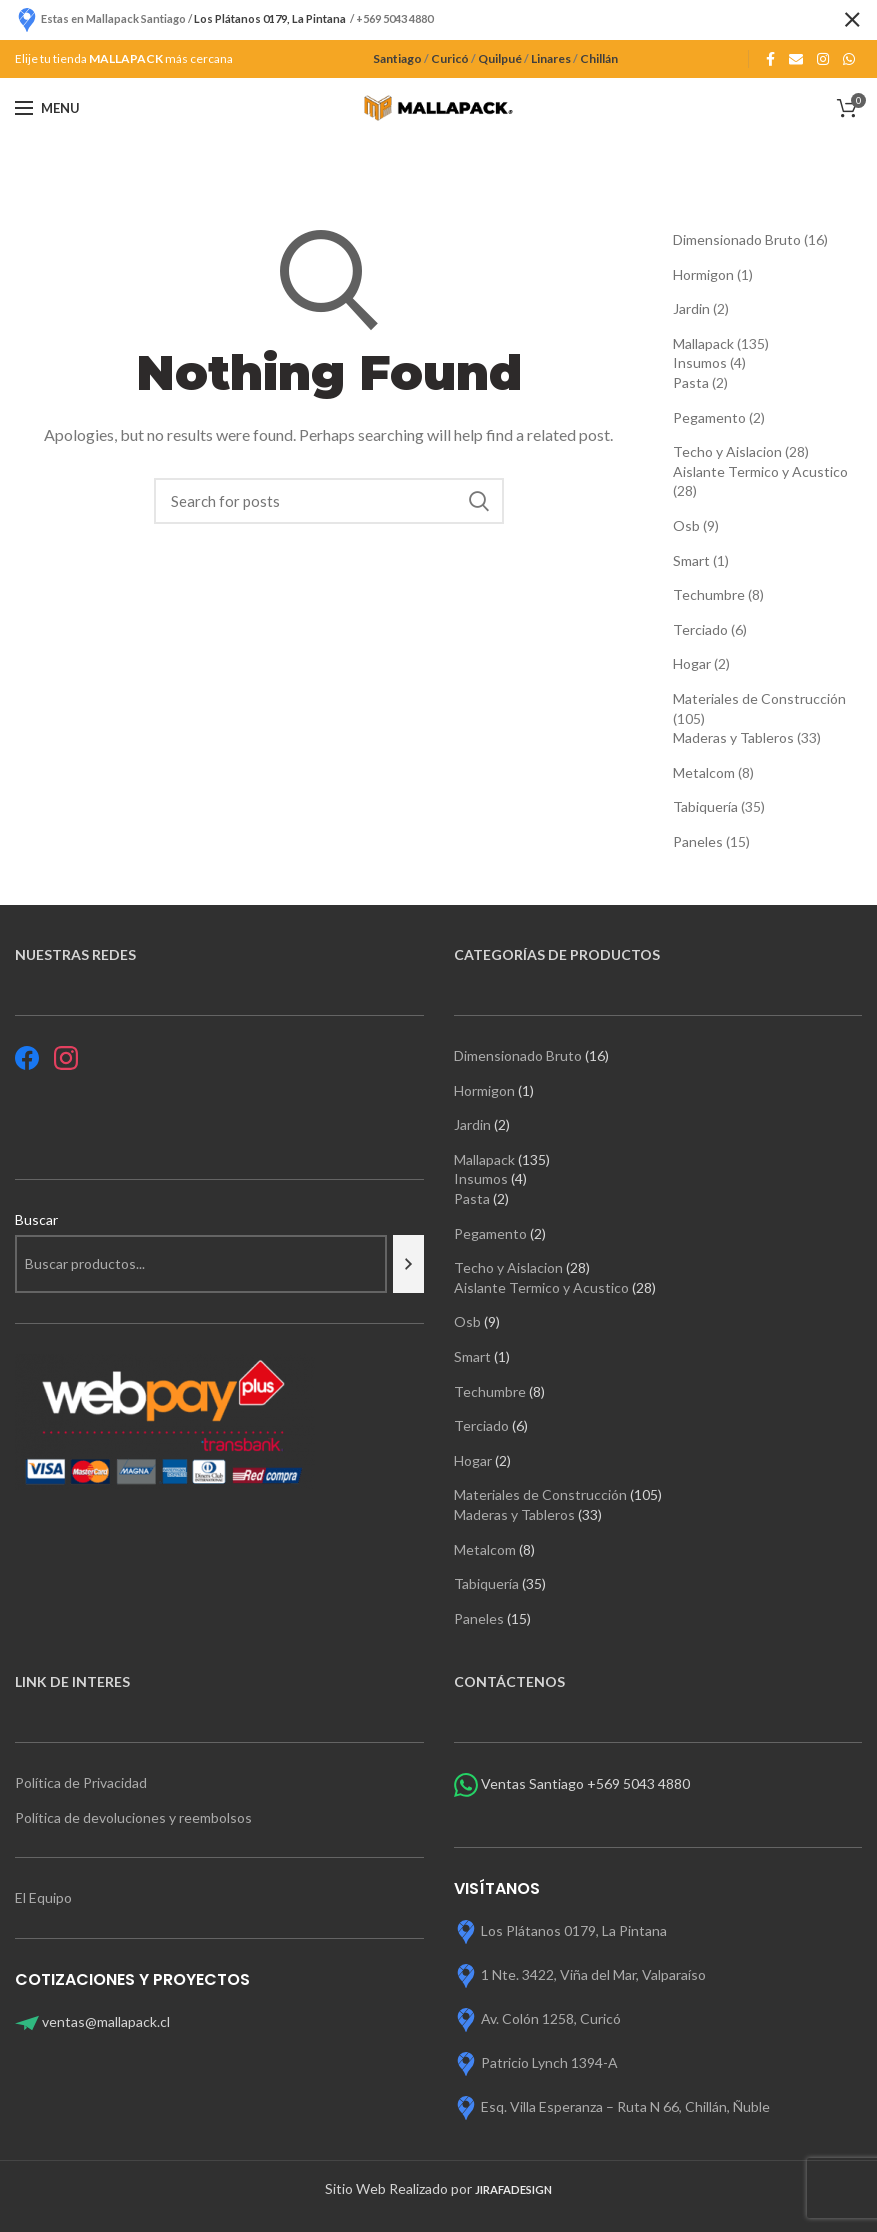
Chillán (599, 58)
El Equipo (45, 1897)
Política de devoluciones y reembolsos (133, 1817)
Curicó (450, 58)
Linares (551, 58)
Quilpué (500, 58)
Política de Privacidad (81, 1782)
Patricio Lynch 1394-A (549, 2062)
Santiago (397, 58)
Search (479, 501)
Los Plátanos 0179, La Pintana (574, 1930)
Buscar (36, 1219)
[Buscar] (408, 1264)
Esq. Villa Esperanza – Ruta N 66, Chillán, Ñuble (625, 2106)
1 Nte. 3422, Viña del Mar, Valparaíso (593, 1974)
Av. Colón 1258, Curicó (551, 2018)
